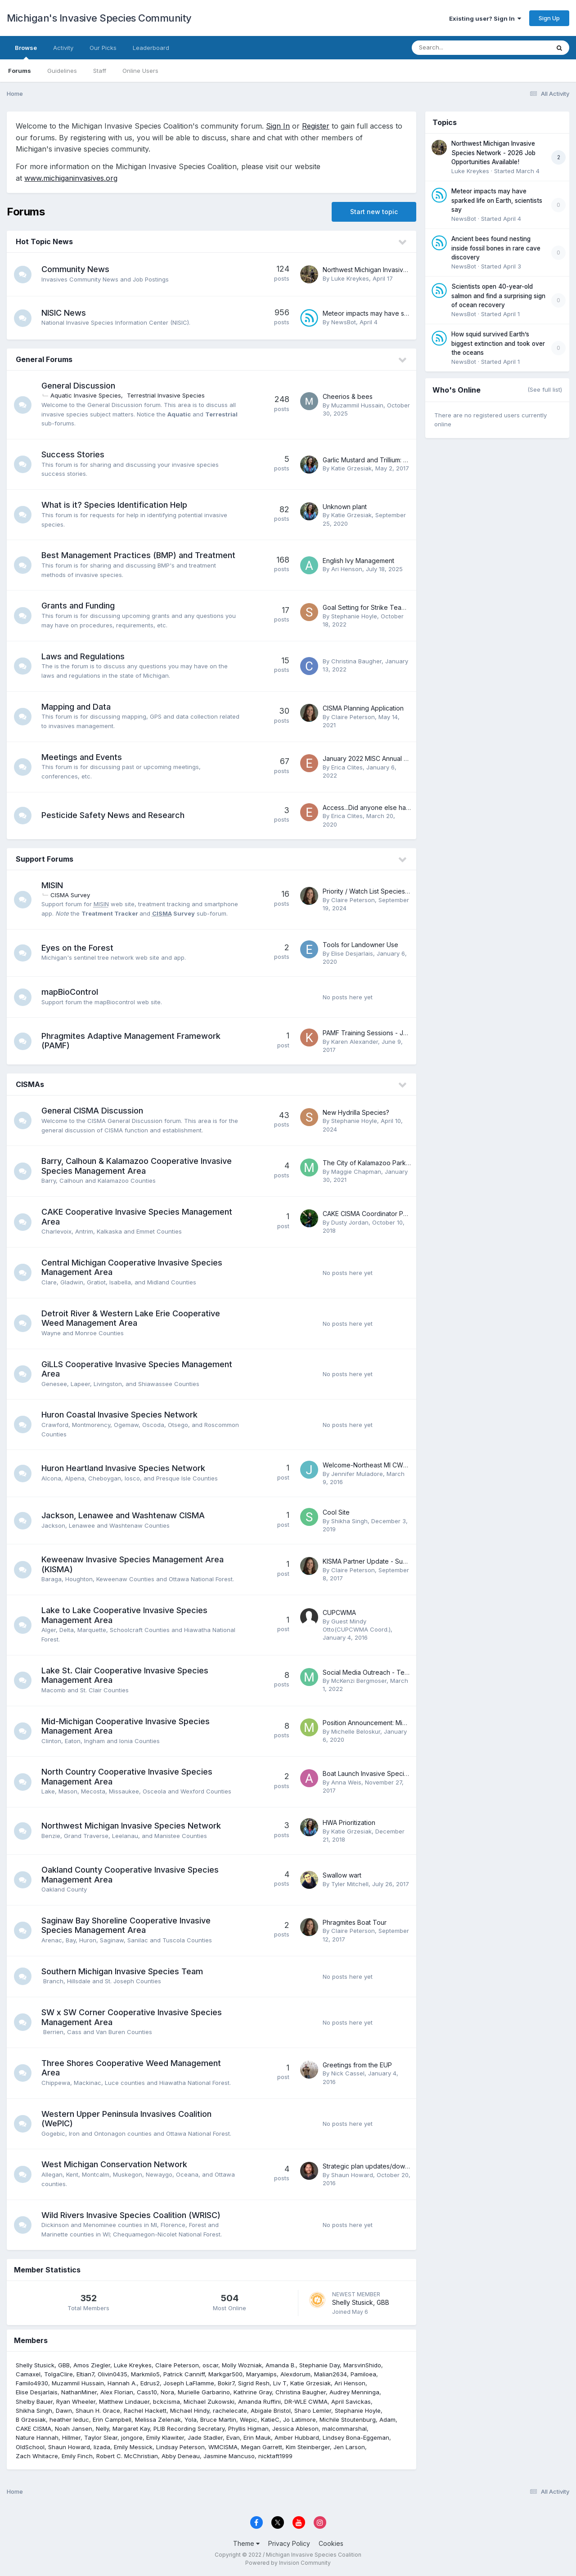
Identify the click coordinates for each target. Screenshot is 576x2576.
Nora (167, 2392)
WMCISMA (223, 2447)
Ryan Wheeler (75, 2401)
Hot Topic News (44, 241)
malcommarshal (344, 2428)
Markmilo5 (145, 2374)
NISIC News (64, 313)
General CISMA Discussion (93, 1110)
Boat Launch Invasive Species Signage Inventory (395, 1773)
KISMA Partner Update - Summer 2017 (379, 1561)
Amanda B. (281, 2365)
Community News (76, 269)
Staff (99, 70)
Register (315, 125)
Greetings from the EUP (357, 2065)
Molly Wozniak (242, 2365)
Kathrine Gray (253, 2392)
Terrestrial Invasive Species (166, 395)
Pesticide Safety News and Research (113, 815)
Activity (63, 47)
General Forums (44, 359)
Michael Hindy (189, 2410)
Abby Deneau (181, 2456)
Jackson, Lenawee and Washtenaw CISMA (123, 1515)
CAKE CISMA (33, 2428)
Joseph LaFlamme (188, 2383)
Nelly (102, 2428)
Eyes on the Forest (78, 948)
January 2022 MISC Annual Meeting (375, 758)
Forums (19, 70)
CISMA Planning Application (363, 708)
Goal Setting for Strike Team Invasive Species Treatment (406, 607)
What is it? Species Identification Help (115, 505)
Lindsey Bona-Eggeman (356, 2437)
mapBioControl (70, 992)
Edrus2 (150, 2383)
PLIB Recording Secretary (189, 2428)
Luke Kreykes (350, 278)
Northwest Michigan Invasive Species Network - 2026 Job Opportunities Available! (493, 152)
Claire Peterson (353, 716)
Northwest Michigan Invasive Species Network (131, 1825)
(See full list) (544, 389)
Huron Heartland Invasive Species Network (124, 1468)
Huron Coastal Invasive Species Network (120, 1414)
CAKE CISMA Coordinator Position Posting (384, 1213)
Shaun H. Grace (98, 2410)
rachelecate (230, 2410)
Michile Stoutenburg (348, 2419)
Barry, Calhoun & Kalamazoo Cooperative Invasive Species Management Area (137, 1166)
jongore (132, 2437)
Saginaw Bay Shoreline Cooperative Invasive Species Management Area (126, 1925)
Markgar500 (225, 2374)
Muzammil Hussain (357, 405)
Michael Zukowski (209, 2401)
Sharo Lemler (312, 2410)
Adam (387, 2419)
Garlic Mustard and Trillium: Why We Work (384, 460)
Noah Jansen (73, 2428)
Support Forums (44, 858)
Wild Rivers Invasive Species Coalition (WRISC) (131, 2215)
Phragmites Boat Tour (355, 1922)
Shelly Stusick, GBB (360, 2302)
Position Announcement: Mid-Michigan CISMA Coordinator (408, 1722)
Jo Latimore (299, 2419)
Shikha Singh (349, 1521)
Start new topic (374, 211)
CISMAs (30, 1084)
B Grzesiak (31, 2419)
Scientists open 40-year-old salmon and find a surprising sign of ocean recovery (498, 296)
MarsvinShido (362, 2365)
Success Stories (73, 454)
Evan (233, 2437)
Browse (26, 51)
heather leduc (69, 2419)
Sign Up (549, 18)
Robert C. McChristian (127, 2456)
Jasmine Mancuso (229, 2456)
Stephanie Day (319, 2365)
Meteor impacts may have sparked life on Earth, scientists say (496, 200)
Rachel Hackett (145, 2410)
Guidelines (62, 70)
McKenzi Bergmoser (359, 1680)
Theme (246, 2543)
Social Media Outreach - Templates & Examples (393, 1672)
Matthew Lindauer (124, 2401)
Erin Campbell (112, 2419)
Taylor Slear (100, 2437)
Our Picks (103, 47)
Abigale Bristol (271, 2410)
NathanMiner (79, 2392)
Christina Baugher (356, 661)
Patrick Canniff (184, 2374)
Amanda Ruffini (259, 2401)
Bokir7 (226, 2383)
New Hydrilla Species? (356, 1112)
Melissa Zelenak (158, 2419)
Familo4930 (32, 2383)
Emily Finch (77, 2456)
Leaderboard (151, 47)
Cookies (331, 2543)
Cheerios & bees (348, 396)
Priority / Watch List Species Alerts (373, 891)
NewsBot (343, 322)
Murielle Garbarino (204, 2392)
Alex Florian (116, 2392)
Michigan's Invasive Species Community (99, 18)
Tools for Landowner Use (360, 944)
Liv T (280, 2383)
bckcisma (166, 2401)
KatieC (270, 2419)
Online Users (140, 70)
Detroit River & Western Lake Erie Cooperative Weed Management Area (131, 1318)
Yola (190, 2419)
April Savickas (351, 2401)
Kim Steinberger (308, 2447)
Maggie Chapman (356, 1171)
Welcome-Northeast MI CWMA (368, 1465)
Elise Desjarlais (352, 953)
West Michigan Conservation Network (115, 2164)
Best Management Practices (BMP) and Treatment (139, 555)
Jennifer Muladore (357, 1473)
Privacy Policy (289, 2543)
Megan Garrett (261, 2447)
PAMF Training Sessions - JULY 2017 (377, 1033)
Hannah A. (122, 2383)
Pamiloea (363, 2374)
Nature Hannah (37, 2437)
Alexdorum (295, 2374)
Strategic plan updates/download (372, 2166)
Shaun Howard (352, 2174)
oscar (210, 2365)
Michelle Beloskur (355, 1731)
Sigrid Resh (254, 2383)
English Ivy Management (358, 560)
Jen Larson (349, 2447)
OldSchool (30, 2447)
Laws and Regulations (83, 656)
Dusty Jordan (350, 1222)
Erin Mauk (257, 2437)
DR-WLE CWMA (306, 2401)
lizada (102, 2447)
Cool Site (336, 1512)
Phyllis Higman (248, 2428)
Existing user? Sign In (485, 18)
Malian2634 (330, 2374)
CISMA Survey (70, 895)
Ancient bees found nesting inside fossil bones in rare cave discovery (495, 248)
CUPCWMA (339, 1612)
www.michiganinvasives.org (70, 178)
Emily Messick (133, 2447)
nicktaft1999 (275, 2456)
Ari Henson (346, 568)
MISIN (52, 885)
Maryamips (261, 2374)
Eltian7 (85, 2374)
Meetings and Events (82, 757)
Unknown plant (345, 506)
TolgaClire (58, 2374)
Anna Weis (346, 1782)
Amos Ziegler (91, 2365)
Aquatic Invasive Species (86, 395)
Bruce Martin (218, 2419)
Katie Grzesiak (351, 468)
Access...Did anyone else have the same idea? (391, 807)
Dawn (64, 2410)
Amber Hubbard (296, 2437)
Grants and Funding (78, 605)
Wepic (248, 2419)
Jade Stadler (205, 2437)
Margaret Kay (131, 2428)
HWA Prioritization (349, 1822)
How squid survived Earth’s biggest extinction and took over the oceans (498, 343)
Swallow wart (342, 1875)
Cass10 (147, 2392)
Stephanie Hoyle (354, 616)
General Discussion (79, 385)
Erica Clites (347, 767)
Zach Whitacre (37, 2456)
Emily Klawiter (165, 2437)
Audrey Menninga (354, 2392)
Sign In (278, 125)
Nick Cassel (347, 2073)
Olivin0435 (112, 2374)
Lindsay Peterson (180, 2447)
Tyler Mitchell (350, 1883)
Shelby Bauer (34, 2401)
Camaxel (28, 2374)
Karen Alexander (354, 1041)
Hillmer (71, 2437)
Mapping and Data (76, 706)
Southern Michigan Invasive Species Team (122, 1971)
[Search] (456, 47)
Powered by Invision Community (288, 2562)
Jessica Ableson (295, 2428)
